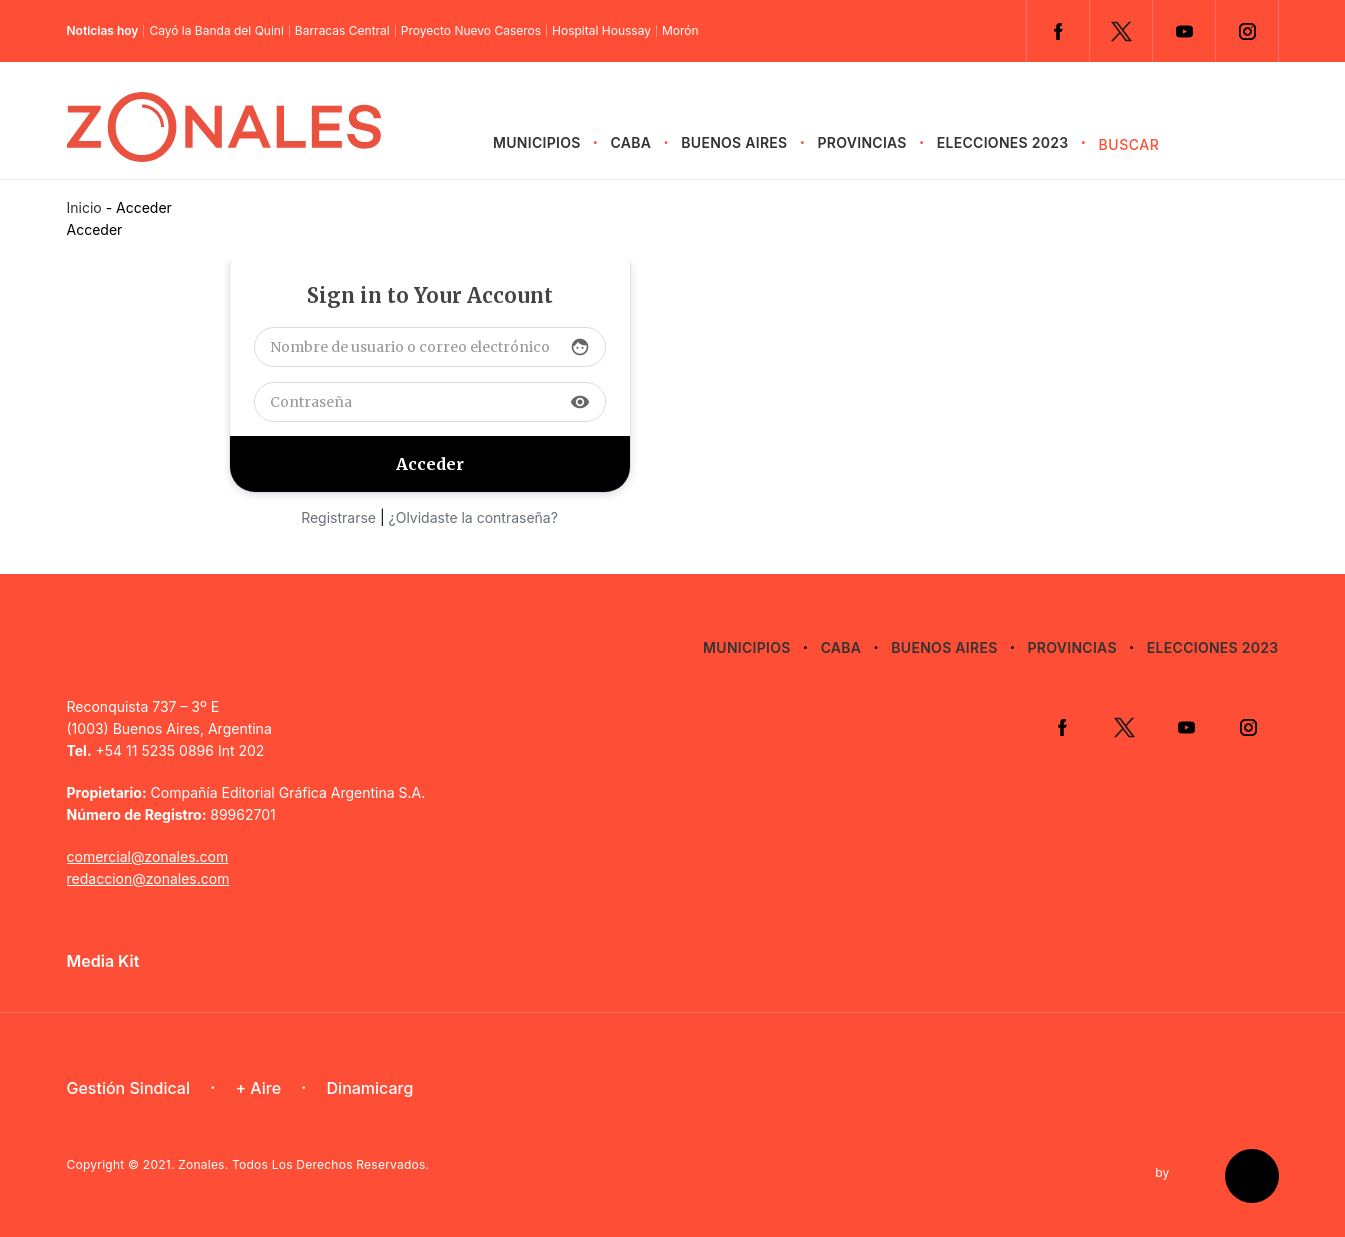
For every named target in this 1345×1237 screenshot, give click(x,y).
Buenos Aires (734, 142)
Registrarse (338, 517)
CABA (631, 142)
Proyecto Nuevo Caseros (471, 31)
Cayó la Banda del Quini (216, 31)
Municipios (536, 142)
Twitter (1121, 31)
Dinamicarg (370, 1088)
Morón (680, 31)
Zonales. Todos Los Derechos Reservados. (303, 1164)
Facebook (1058, 31)
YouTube (1184, 31)
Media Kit (103, 961)
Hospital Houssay (601, 31)
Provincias (862, 142)
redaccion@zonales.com (148, 878)
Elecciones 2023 (1003, 142)
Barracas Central (342, 31)
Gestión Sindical (128, 1088)
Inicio (84, 207)
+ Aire (258, 1088)
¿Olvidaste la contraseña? (473, 517)
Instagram (1247, 31)
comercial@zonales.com (148, 856)
